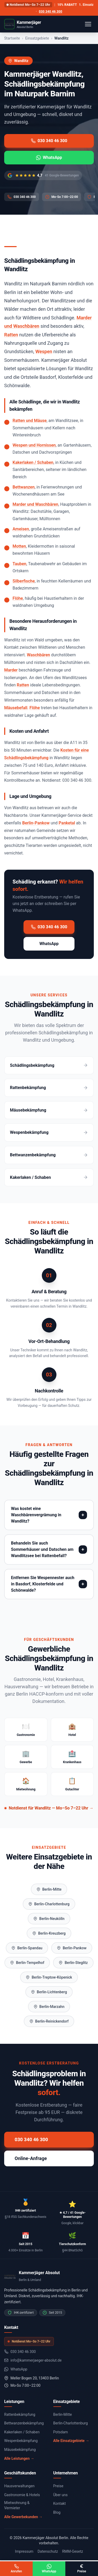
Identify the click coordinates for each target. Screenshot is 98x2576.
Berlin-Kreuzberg (49, 1933)
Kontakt (59, 2503)
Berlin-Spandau (26, 1948)
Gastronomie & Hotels (22, 2495)
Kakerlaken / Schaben (33, 462)
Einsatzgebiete (37, 38)
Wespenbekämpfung (21, 2441)
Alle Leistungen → (19, 2458)
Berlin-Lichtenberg (49, 1992)
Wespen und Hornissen (34, 445)
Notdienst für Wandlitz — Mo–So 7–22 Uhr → (48, 1808)
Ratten (11, 334)
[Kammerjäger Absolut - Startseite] (22, 24)
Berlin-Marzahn (49, 2007)
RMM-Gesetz (72, 2551)
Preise (58, 2486)
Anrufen (16, 2568)
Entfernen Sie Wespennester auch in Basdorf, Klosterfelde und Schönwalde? (42, 1584)
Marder (11, 670)
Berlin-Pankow (36, 822)
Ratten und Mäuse (30, 420)
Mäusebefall (15, 707)
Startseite (12, 38)
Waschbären (38, 654)
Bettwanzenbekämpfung (24, 2423)
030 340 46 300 (50, 11)
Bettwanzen (23, 487)
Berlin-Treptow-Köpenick (49, 1977)
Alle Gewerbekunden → (23, 2517)
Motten (19, 546)
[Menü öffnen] (88, 24)
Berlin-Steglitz (73, 1963)
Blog (57, 2512)
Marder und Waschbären (35, 504)
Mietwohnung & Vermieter (17, 2505)
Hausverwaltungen (19, 2486)
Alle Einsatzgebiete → (71, 2441)
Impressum (24, 2551)
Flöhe (18, 598)
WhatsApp (49, 157)
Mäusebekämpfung (20, 2449)
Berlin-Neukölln (48, 1919)
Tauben (19, 563)
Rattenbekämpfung (19, 2414)
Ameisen (21, 528)
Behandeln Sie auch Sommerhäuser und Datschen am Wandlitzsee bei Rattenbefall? (42, 1549)
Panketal (67, 822)
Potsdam (60, 2432)
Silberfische (24, 581)
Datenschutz (48, 2551)
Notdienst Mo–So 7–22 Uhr (28, 5)
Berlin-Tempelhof (27, 1963)
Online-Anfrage (31, 2158)
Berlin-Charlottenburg (49, 1904)
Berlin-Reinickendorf (49, 2021)
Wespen (43, 351)
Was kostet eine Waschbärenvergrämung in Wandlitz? (36, 1515)
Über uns (60, 2495)
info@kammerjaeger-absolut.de (33, 2360)
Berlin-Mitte (49, 1889)
